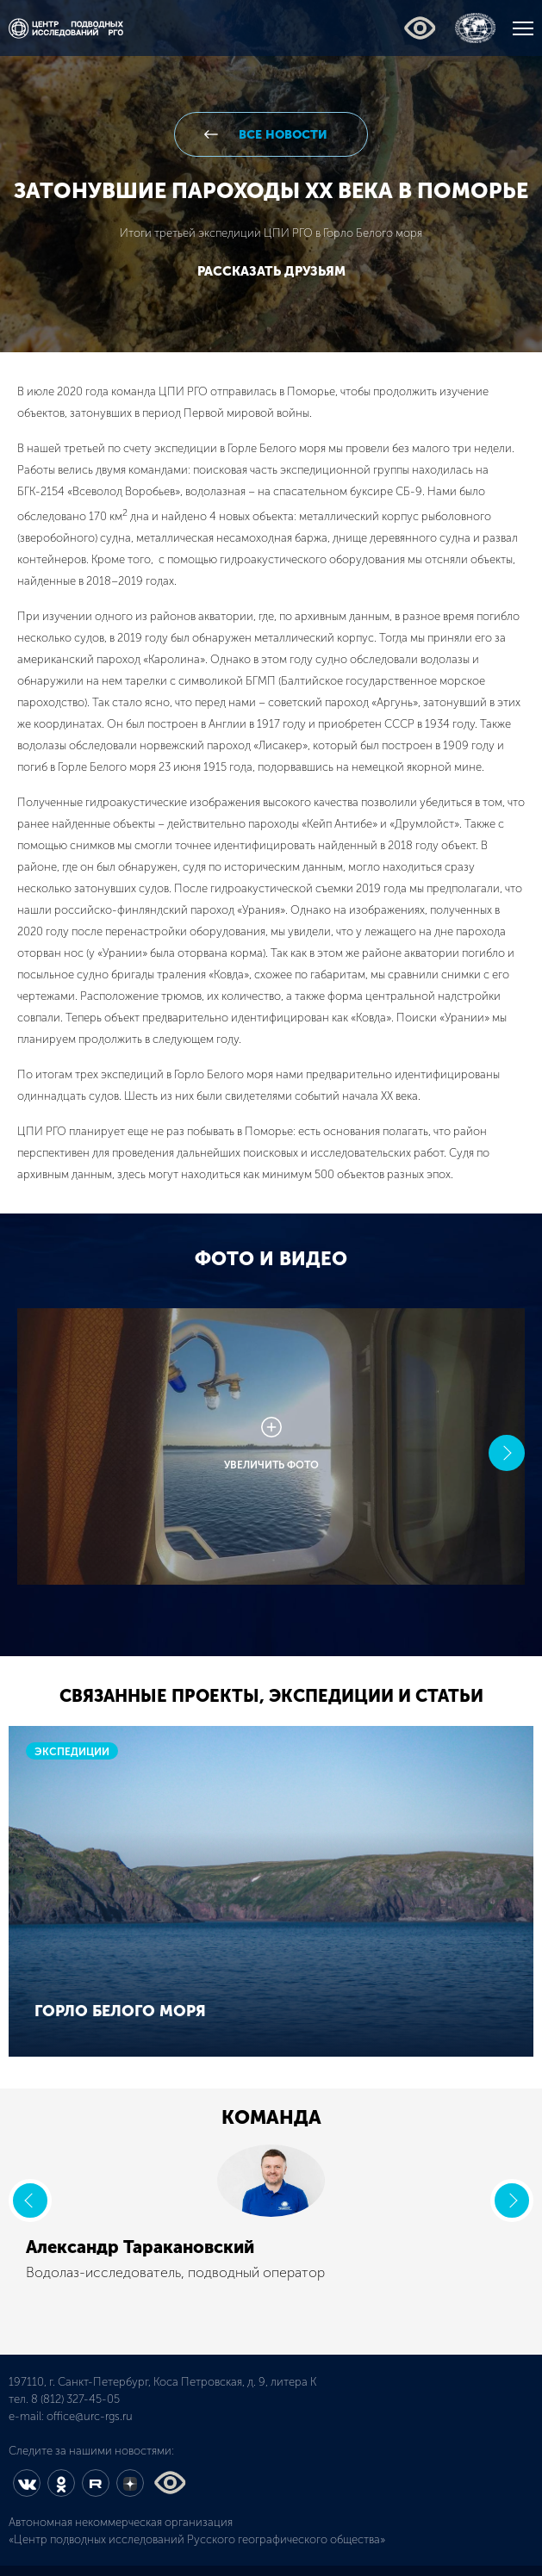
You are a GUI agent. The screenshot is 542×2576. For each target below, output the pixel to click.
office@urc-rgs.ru (90, 2416)
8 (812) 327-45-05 (75, 2399)
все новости (281, 134)
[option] (271, 1453)
